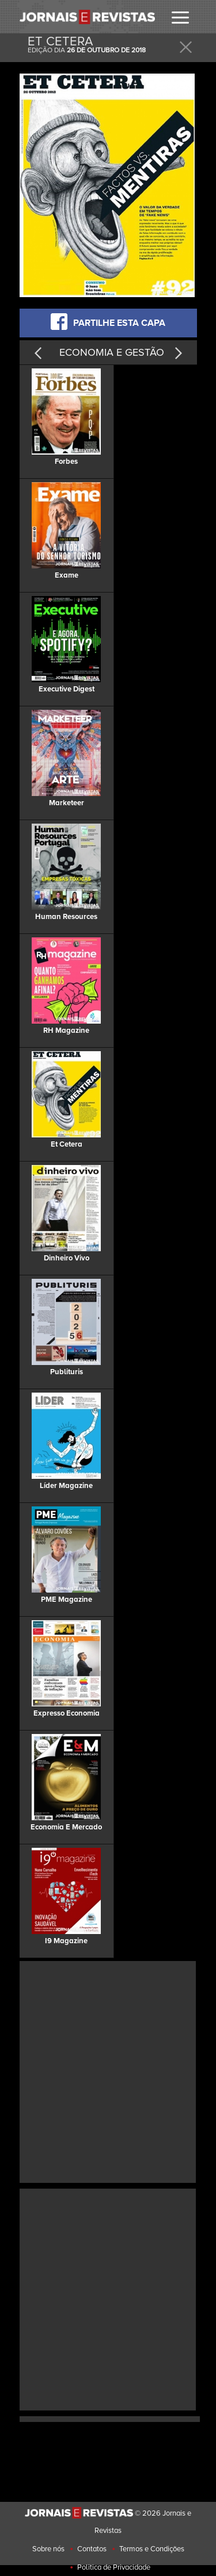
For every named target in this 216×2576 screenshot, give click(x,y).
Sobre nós (48, 2549)
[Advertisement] (108, 2070)
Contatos (92, 2549)
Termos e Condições (151, 2549)
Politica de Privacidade (113, 2567)
